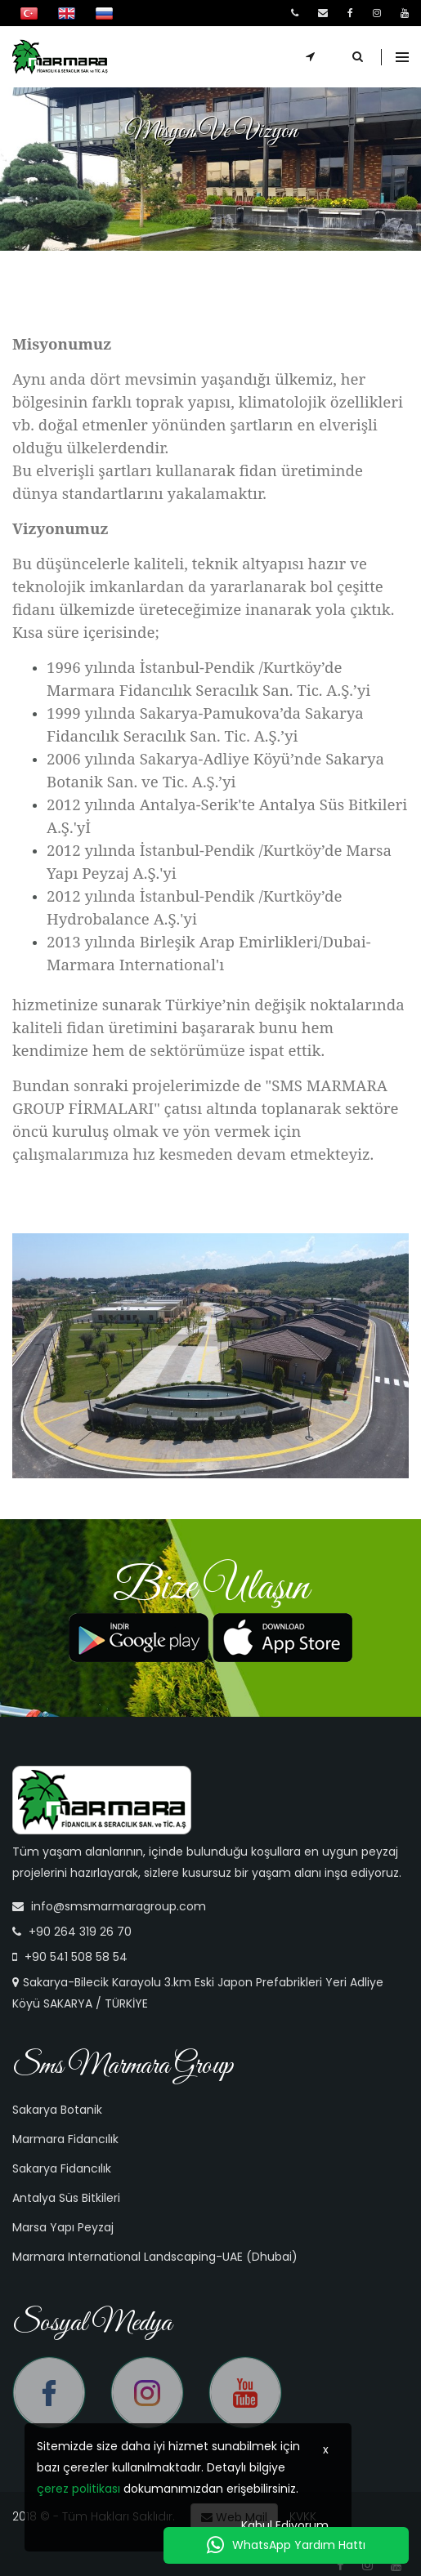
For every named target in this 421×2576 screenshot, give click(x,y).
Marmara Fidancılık (65, 2139)
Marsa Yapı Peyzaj (63, 2227)
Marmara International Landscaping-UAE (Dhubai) (155, 2256)
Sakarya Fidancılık (61, 2168)
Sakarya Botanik (57, 2109)
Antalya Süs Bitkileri (66, 2198)
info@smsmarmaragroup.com (118, 1906)
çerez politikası (78, 2488)
